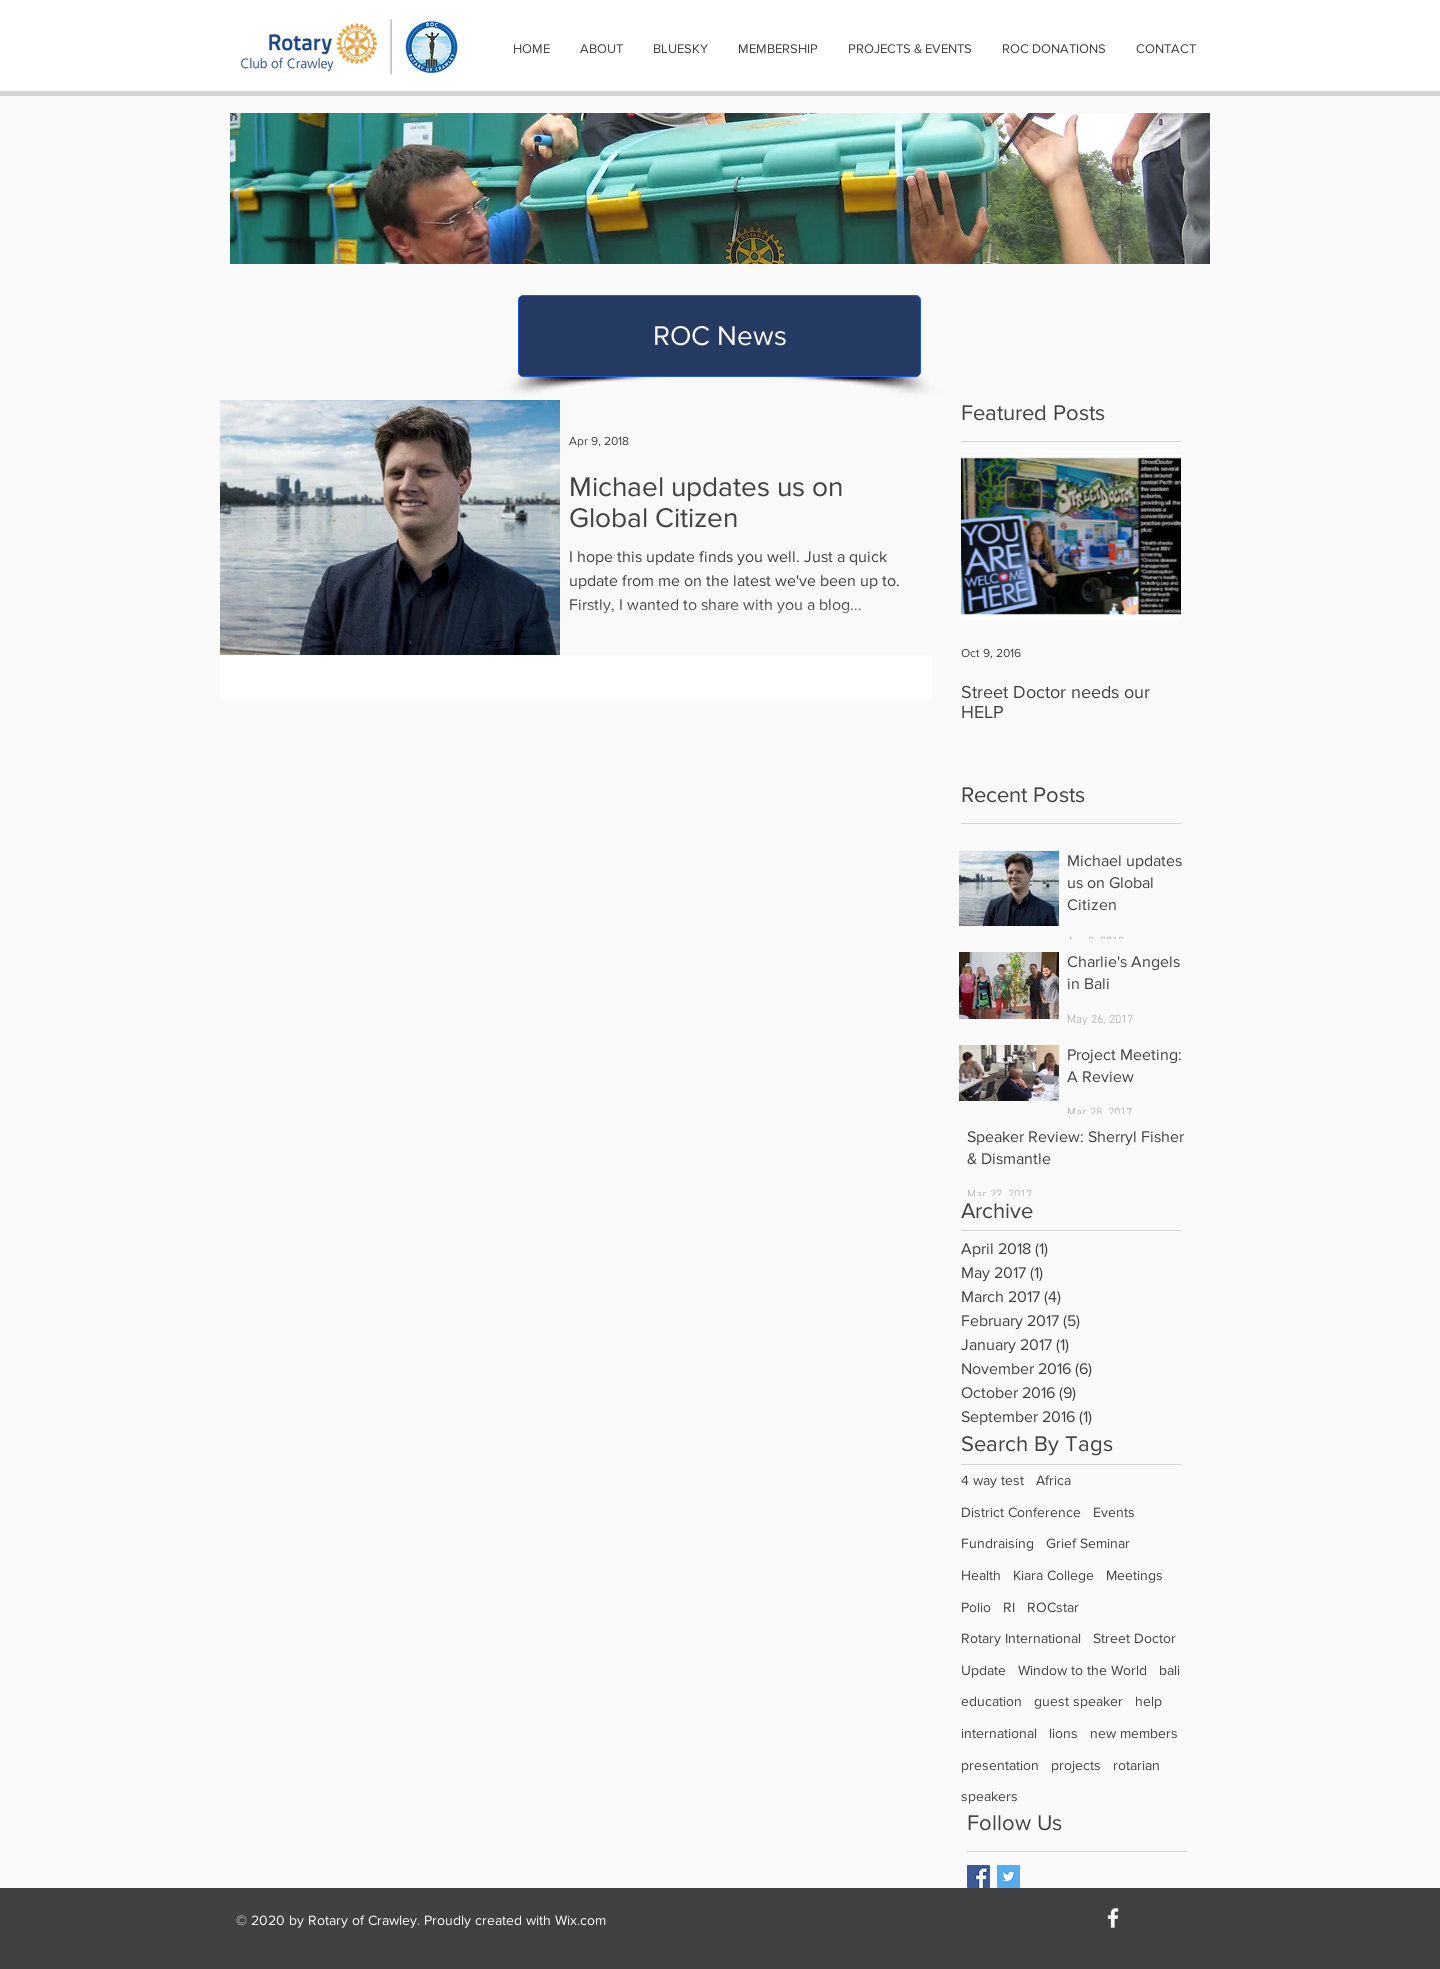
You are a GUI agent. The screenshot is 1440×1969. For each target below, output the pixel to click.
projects (1076, 1765)
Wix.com (580, 1920)
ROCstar (1053, 1607)
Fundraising (997, 1543)
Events (1114, 1512)
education (991, 1701)
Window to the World (1082, 1670)
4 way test (992, 1480)
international (999, 1733)
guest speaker (1078, 1701)
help (1148, 1701)
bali (1169, 1670)
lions (1063, 1733)
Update (983, 1670)
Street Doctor (1134, 1638)
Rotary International (1021, 1638)
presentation (1000, 1765)
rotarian (1136, 1765)
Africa (1053, 1480)
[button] (601, 49)
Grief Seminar (1088, 1543)
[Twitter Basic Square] (1008, 1876)
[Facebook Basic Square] (978, 1876)
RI (1009, 1607)
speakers (989, 1796)
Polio (976, 1607)
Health (981, 1575)
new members (1134, 1733)
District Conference (1021, 1512)
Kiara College (1053, 1575)
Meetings (1134, 1575)
